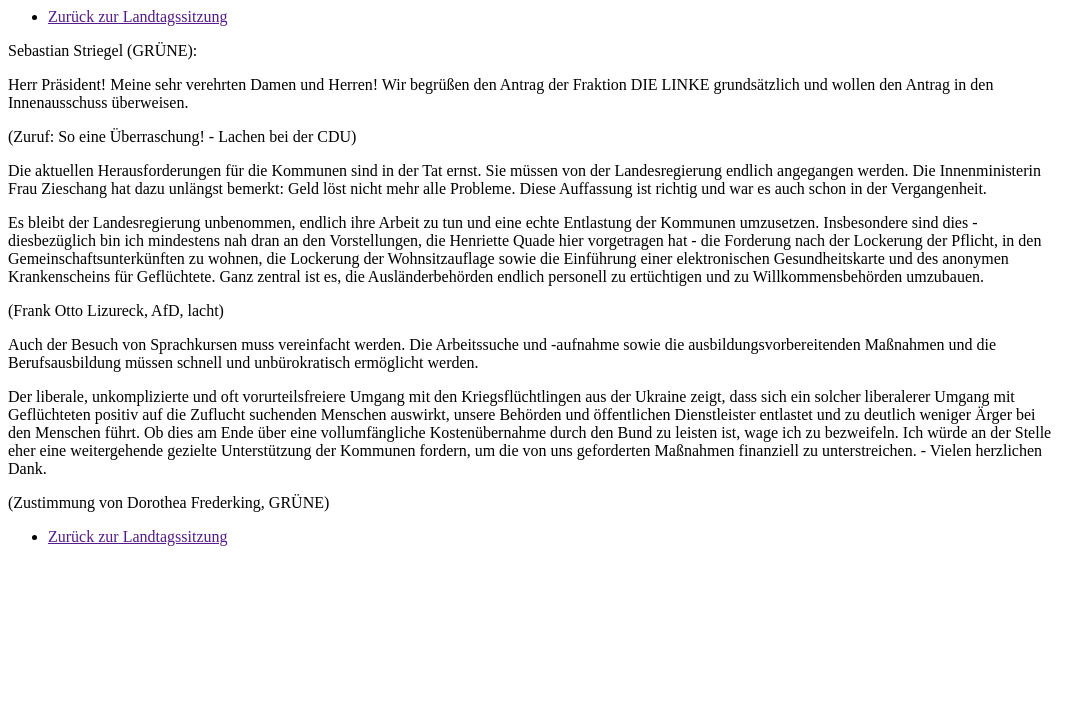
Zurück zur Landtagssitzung (138, 16)
